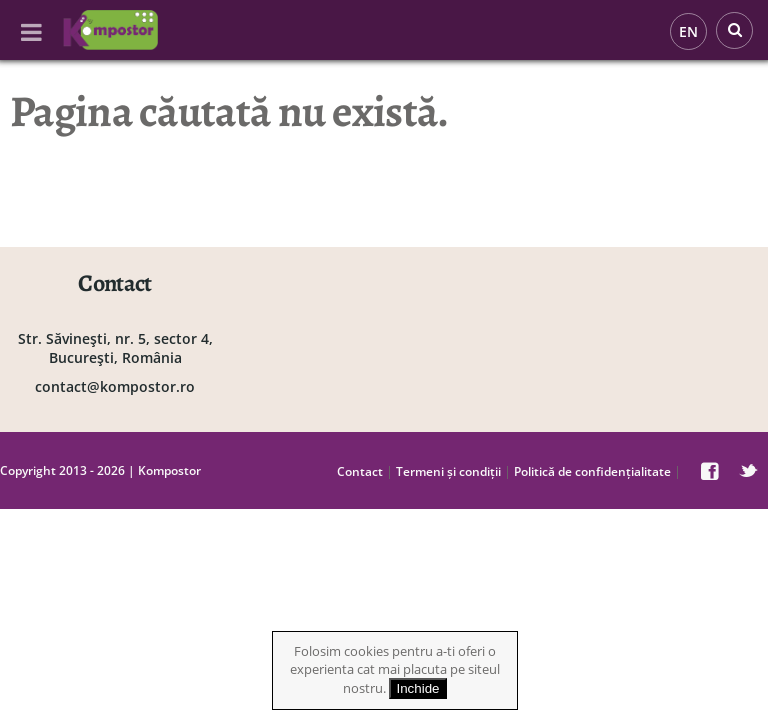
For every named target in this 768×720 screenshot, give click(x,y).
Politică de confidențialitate (592, 471)
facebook (710, 471)
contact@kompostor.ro (115, 386)
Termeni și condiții (448, 471)
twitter (748, 471)
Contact (360, 471)
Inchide (418, 688)
